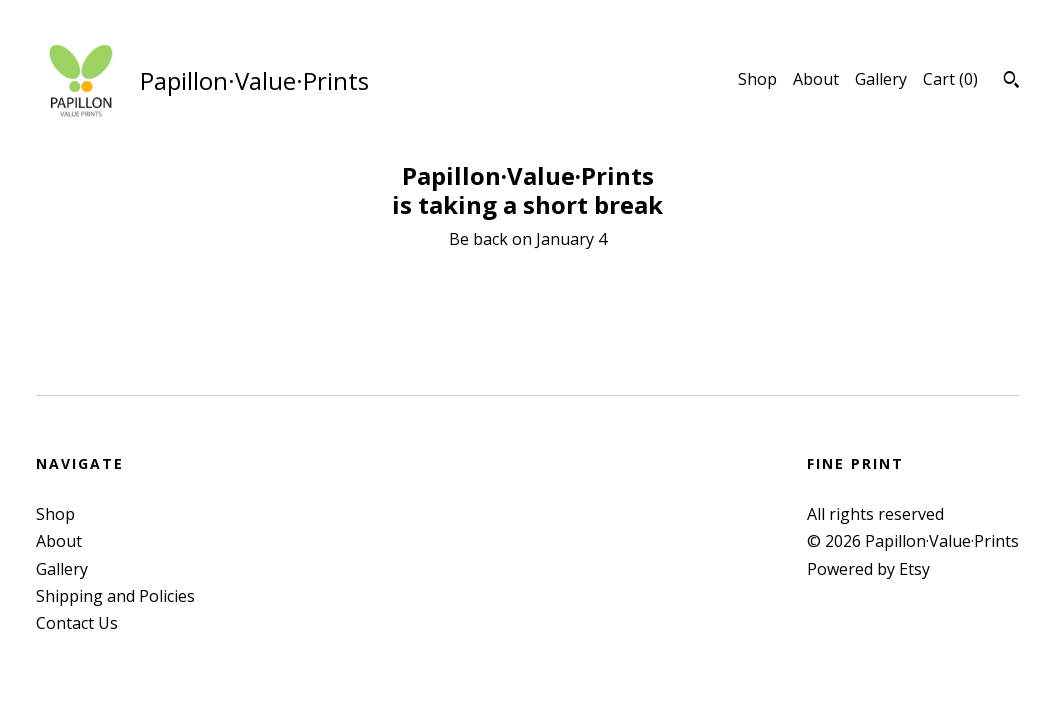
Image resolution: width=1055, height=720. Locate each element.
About (816, 79)
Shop (757, 79)
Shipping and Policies (115, 596)
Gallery (881, 79)
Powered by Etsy (868, 569)
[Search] (1011, 82)
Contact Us (77, 623)
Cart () (950, 79)
